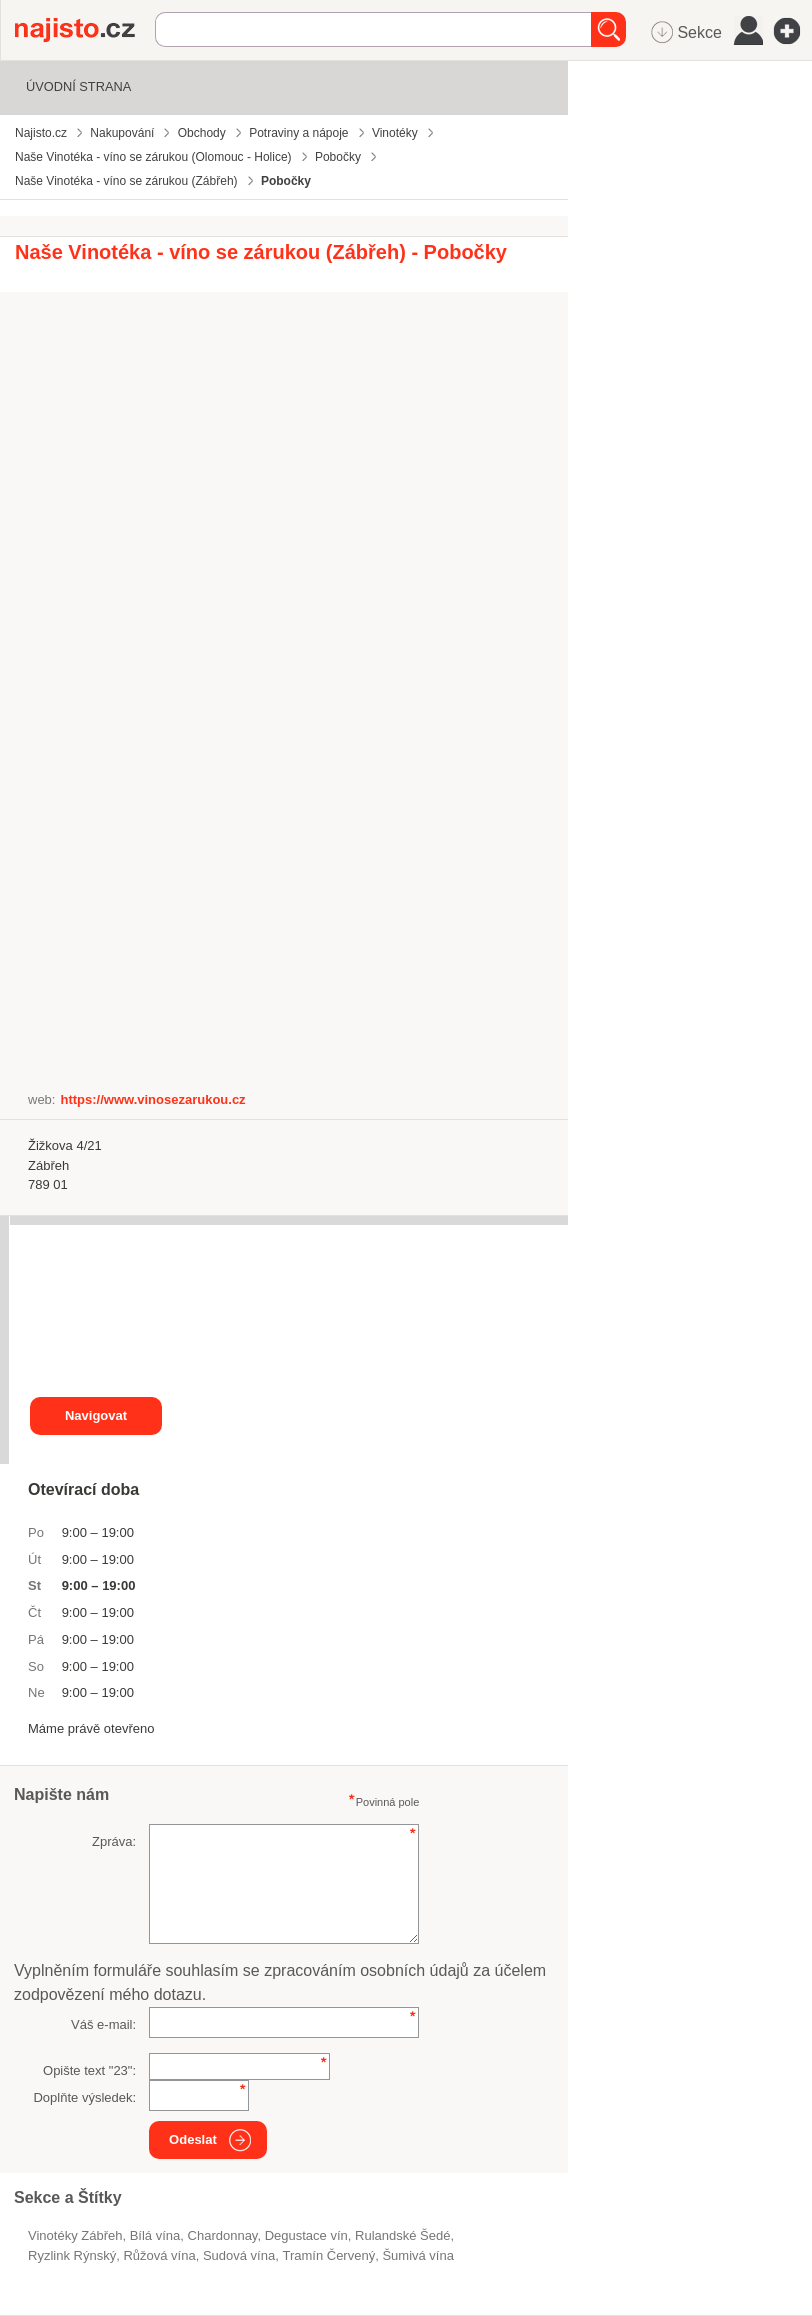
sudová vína (239, 2255)
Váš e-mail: (103, 2024)
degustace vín (306, 2235)
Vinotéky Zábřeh (75, 2235)
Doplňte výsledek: (84, 2097)
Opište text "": (89, 2070)
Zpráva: (114, 1841)
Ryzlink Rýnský (72, 2255)
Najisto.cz (85, 30)
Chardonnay (223, 2235)
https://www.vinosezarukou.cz (152, 1099)
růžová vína (159, 2255)
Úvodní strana (78, 86)
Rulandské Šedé (402, 2235)
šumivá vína (418, 2255)
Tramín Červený (328, 2255)
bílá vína (155, 2235)
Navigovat (96, 1415)
